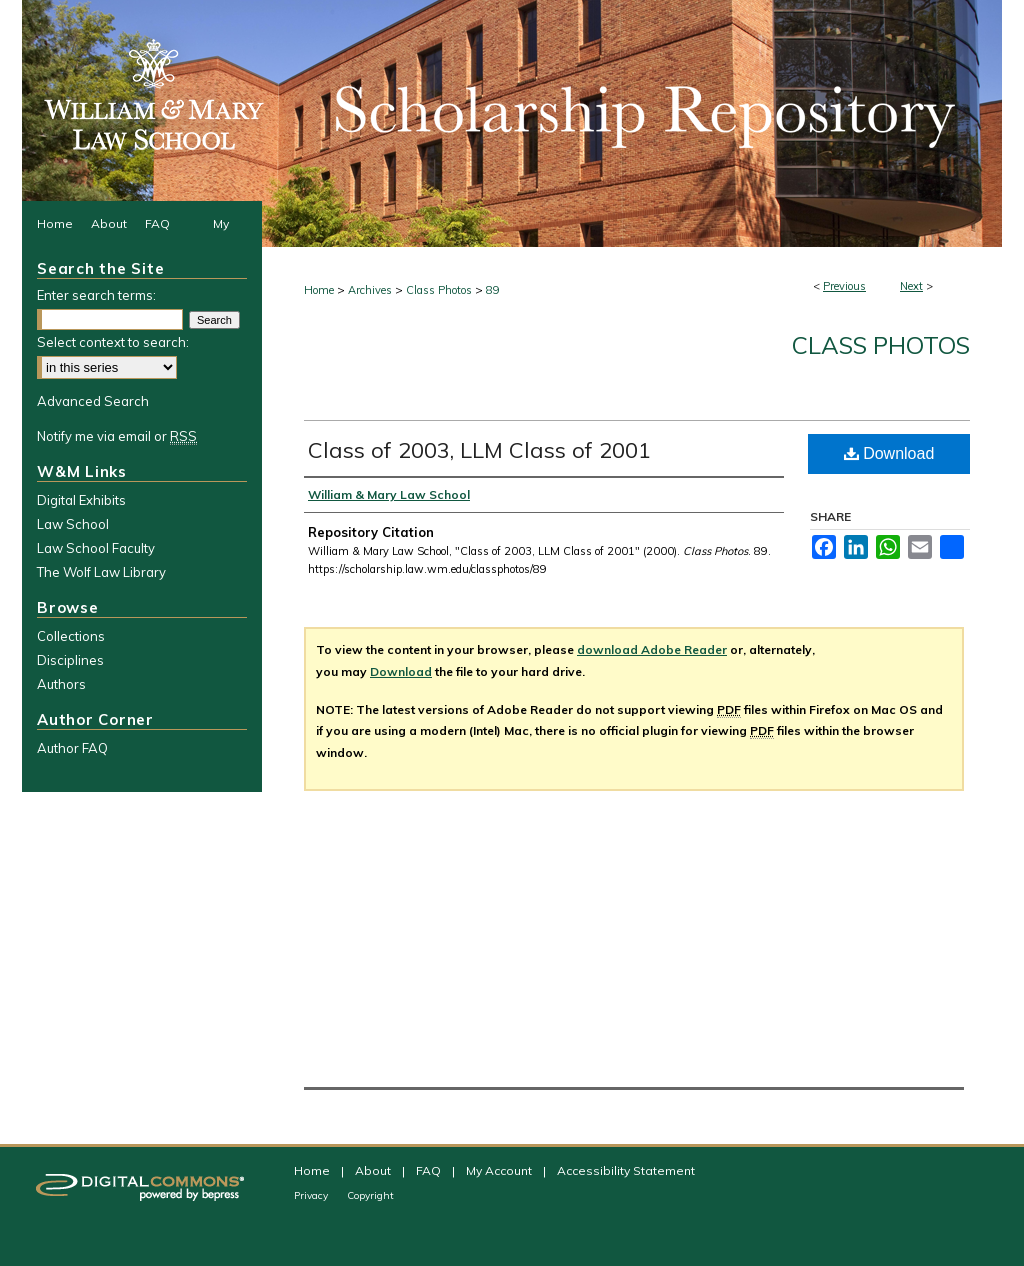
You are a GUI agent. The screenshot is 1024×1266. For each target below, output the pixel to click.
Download (889, 453)
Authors (61, 684)
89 (493, 290)
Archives (370, 290)
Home (319, 290)
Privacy (312, 1195)
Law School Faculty (96, 548)
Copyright (370, 1195)
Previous (844, 286)
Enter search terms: (96, 295)
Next (911, 286)
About (374, 1170)
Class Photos (439, 290)
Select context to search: (113, 342)
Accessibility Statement (626, 1170)
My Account (500, 1170)
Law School (73, 524)
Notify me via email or (117, 436)
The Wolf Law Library (101, 572)
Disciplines (70, 660)
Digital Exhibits (81, 500)
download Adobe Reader (652, 649)
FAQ (430, 1170)
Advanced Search (93, 401)
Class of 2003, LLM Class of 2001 (479, 450)
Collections (71, 636)
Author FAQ (72, 748)
